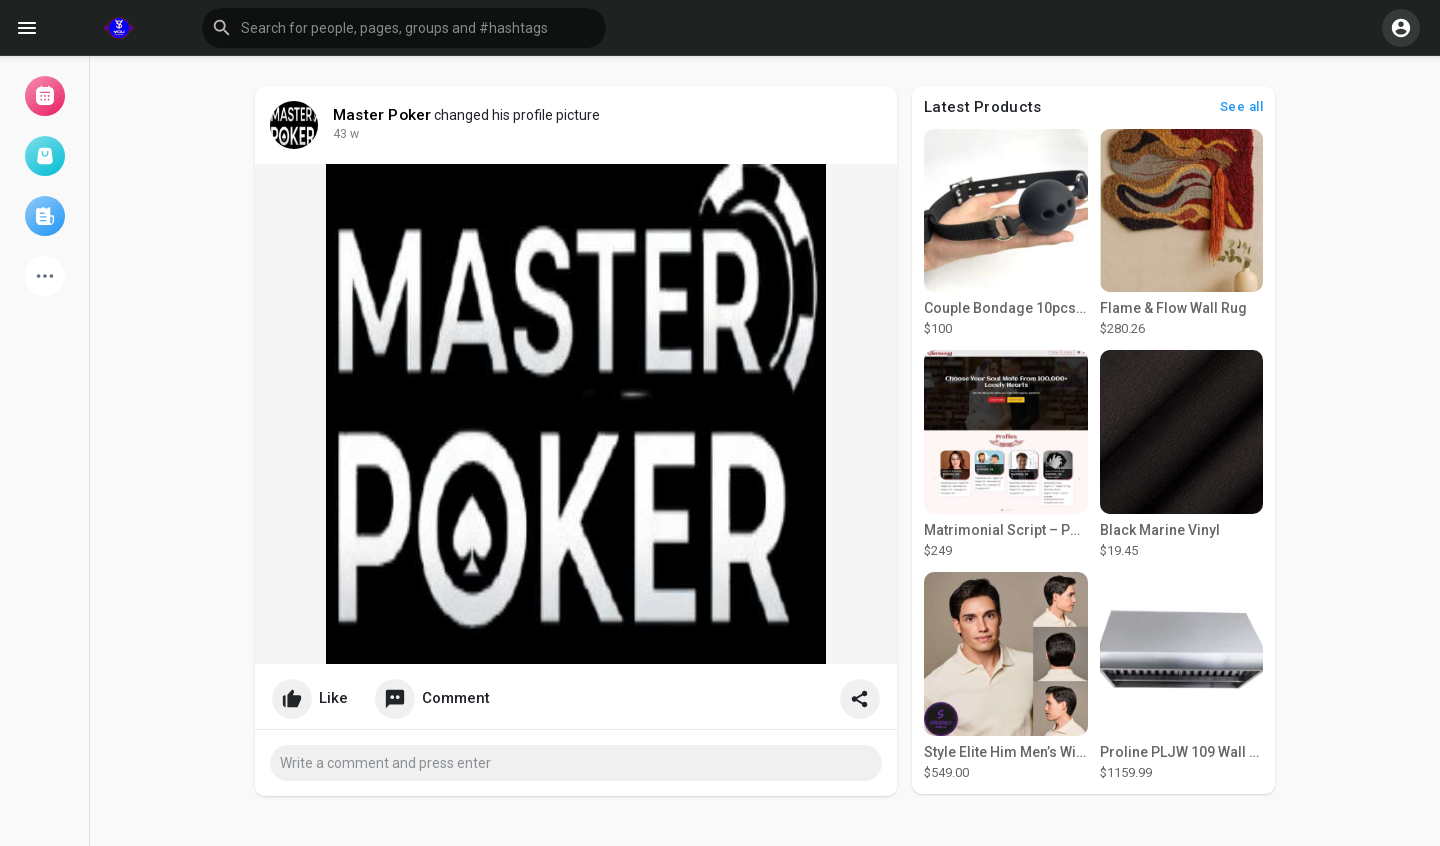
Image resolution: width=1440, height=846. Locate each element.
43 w (346, 134)
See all (1242, 106)
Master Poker (382, 115)
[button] (404, 28)
